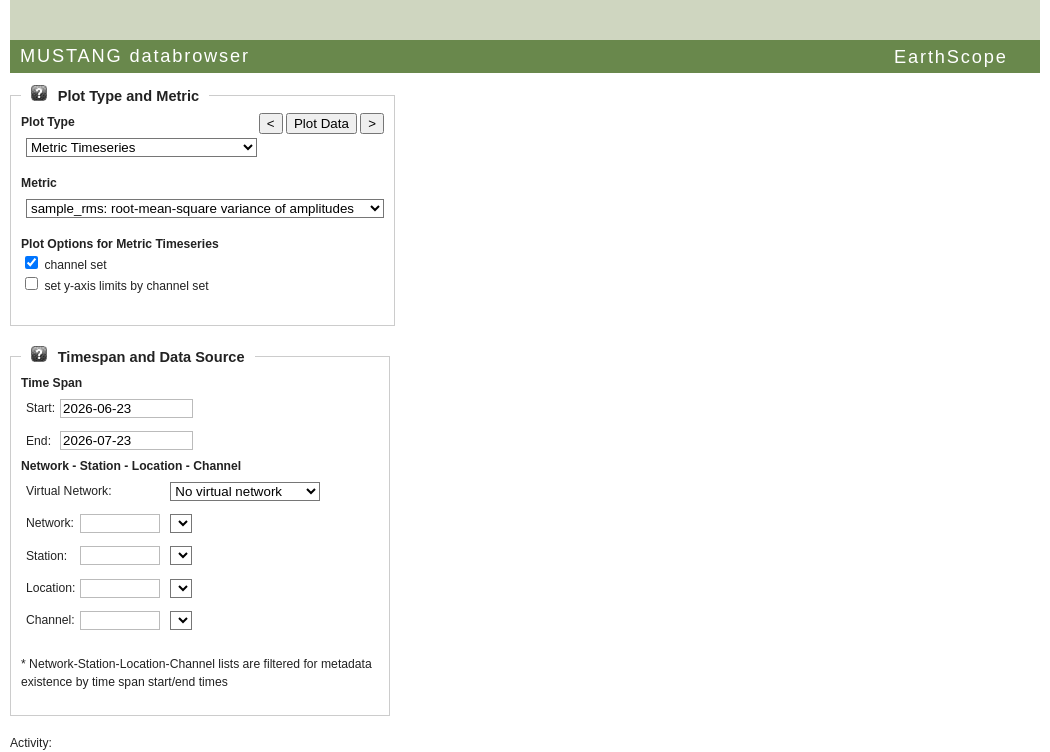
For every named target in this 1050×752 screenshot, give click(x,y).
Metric (39, 183)
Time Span (51, 383)
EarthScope (951, 56)
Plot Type (48, 122)
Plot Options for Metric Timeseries (120, 244)
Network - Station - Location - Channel (131, 466)
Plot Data (321, 123)
